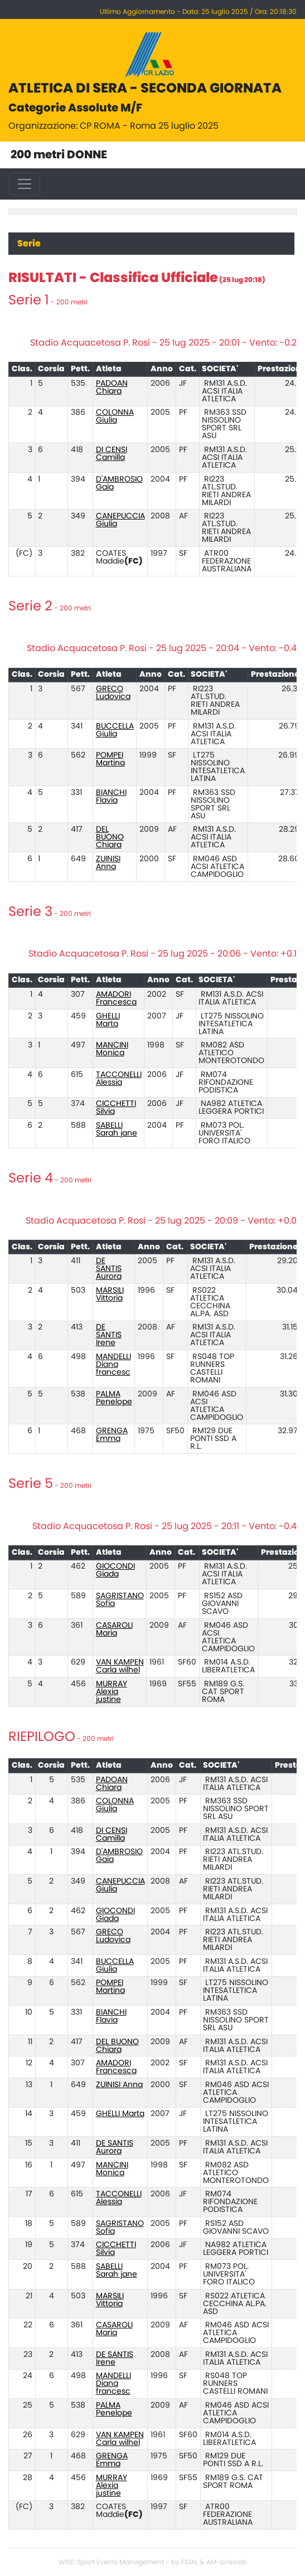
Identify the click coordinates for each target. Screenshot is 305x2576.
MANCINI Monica (112, 1049)
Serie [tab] (29, 243)
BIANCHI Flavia (111, 796)
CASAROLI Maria (114, 1629)
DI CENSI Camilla (111, 454)
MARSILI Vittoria (110, 1294)
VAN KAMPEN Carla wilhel (120, 1666)
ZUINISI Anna (108, 863)
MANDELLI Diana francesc (113, 1364)
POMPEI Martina (110, 759)
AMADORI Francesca (116, 998)
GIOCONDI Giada (115, 1570)
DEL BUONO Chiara (110, 837)
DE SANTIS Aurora (109, 1268)
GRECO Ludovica (113, 693)
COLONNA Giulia (115, 416)
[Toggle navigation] (24, 184)
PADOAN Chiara (112, 387)
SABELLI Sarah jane (116, 1129)
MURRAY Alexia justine (111, 1692)
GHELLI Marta (108, 1020)
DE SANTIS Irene (109, 1335)
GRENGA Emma (112, 1435)
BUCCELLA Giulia (115, 730)
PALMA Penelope (114, 1398)
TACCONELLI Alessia (119, 1078)
